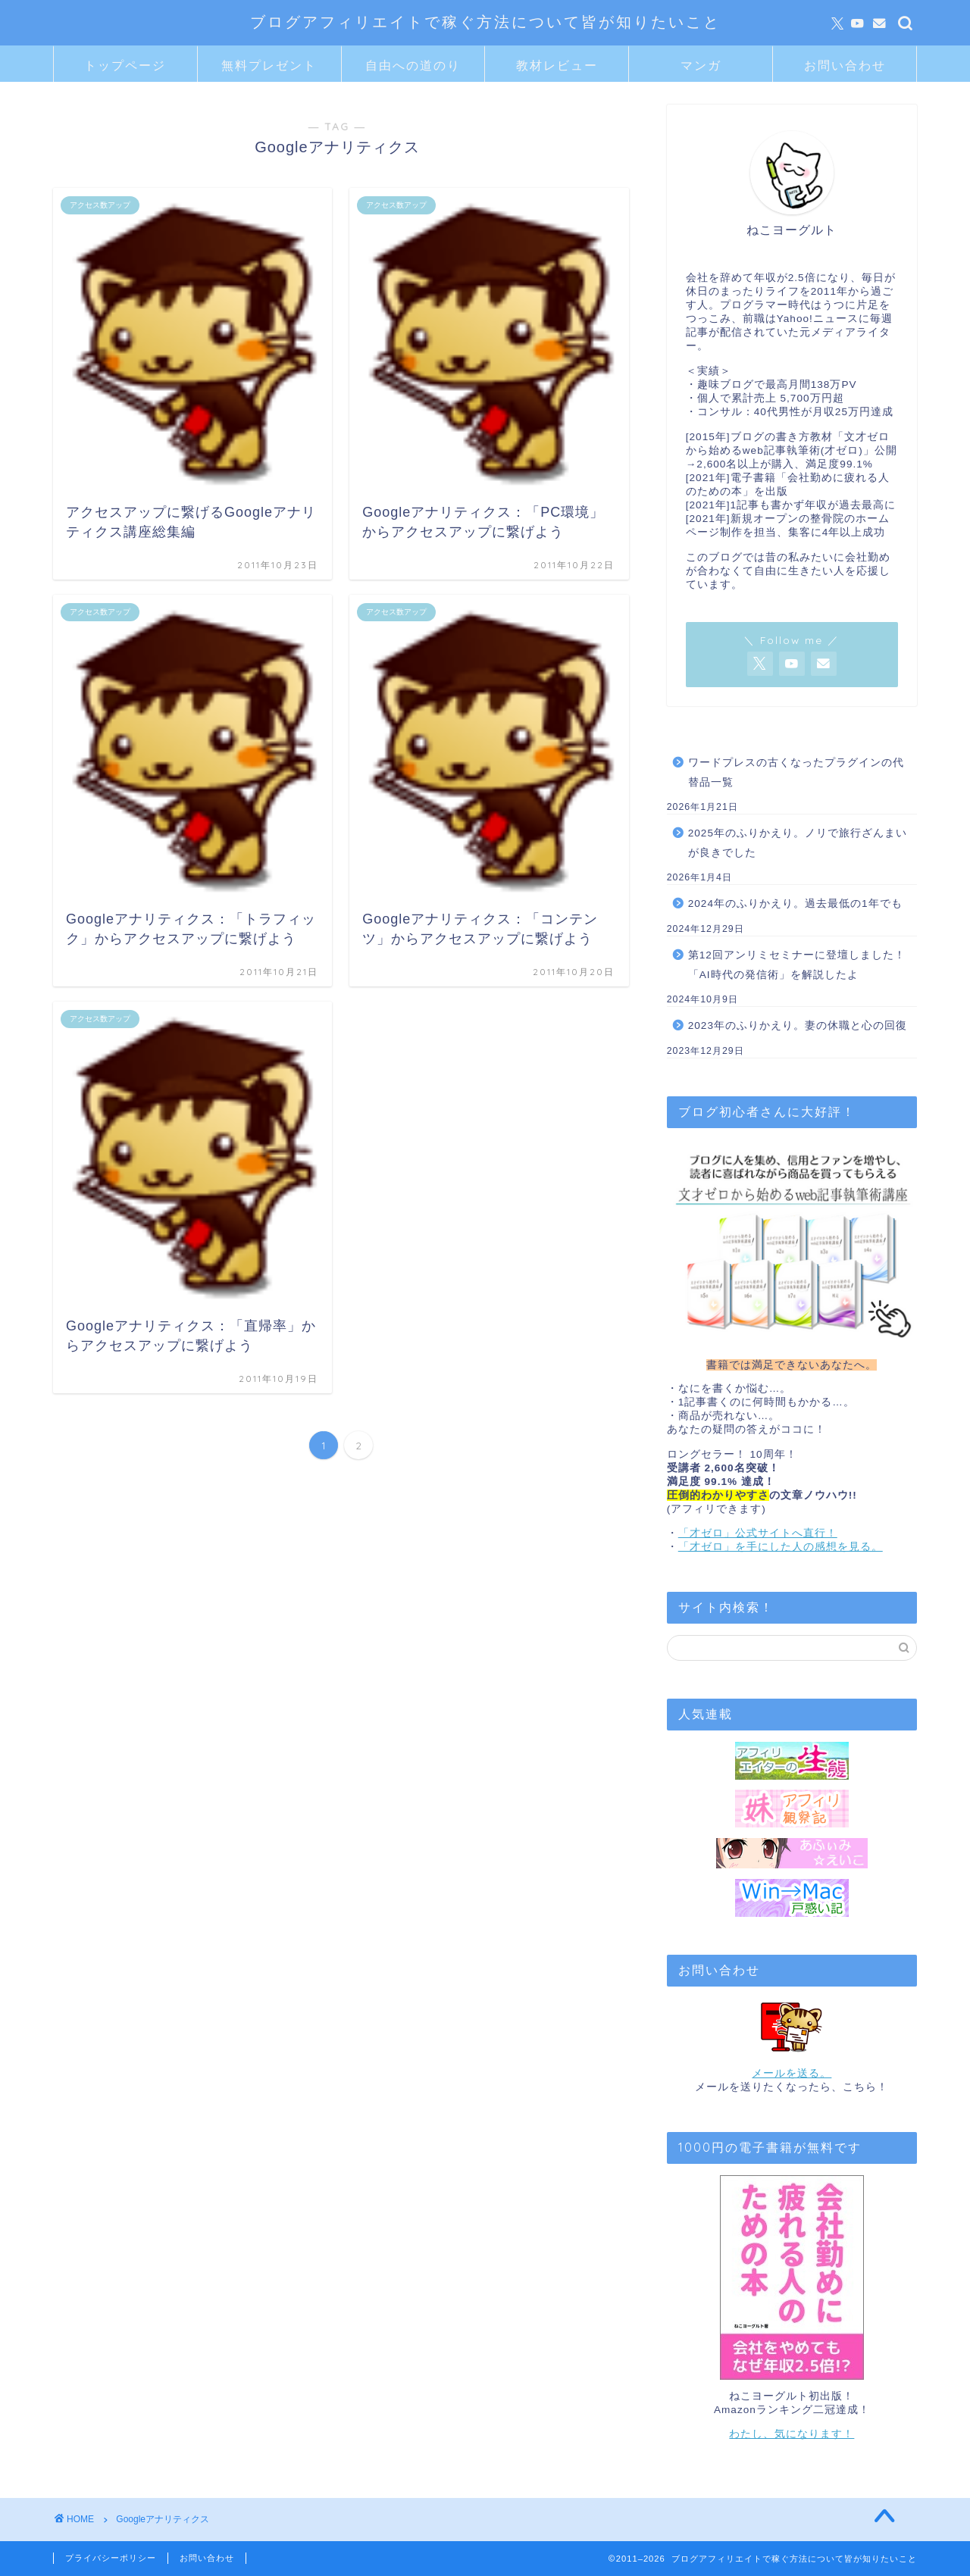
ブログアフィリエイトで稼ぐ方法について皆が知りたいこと (485, 21)
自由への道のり (413, 65)
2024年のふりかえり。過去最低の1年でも (795, 903)
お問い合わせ (845, 65)
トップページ (125, 65)
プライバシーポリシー (110, 2557)
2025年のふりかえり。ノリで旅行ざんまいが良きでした (797, 842)
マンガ (701, 65)
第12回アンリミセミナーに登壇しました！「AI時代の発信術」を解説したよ (797, 964)
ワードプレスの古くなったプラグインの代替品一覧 (796, 772)
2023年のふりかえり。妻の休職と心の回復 (797, 1025)
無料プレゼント (269, 65)
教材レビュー (557, 65)
